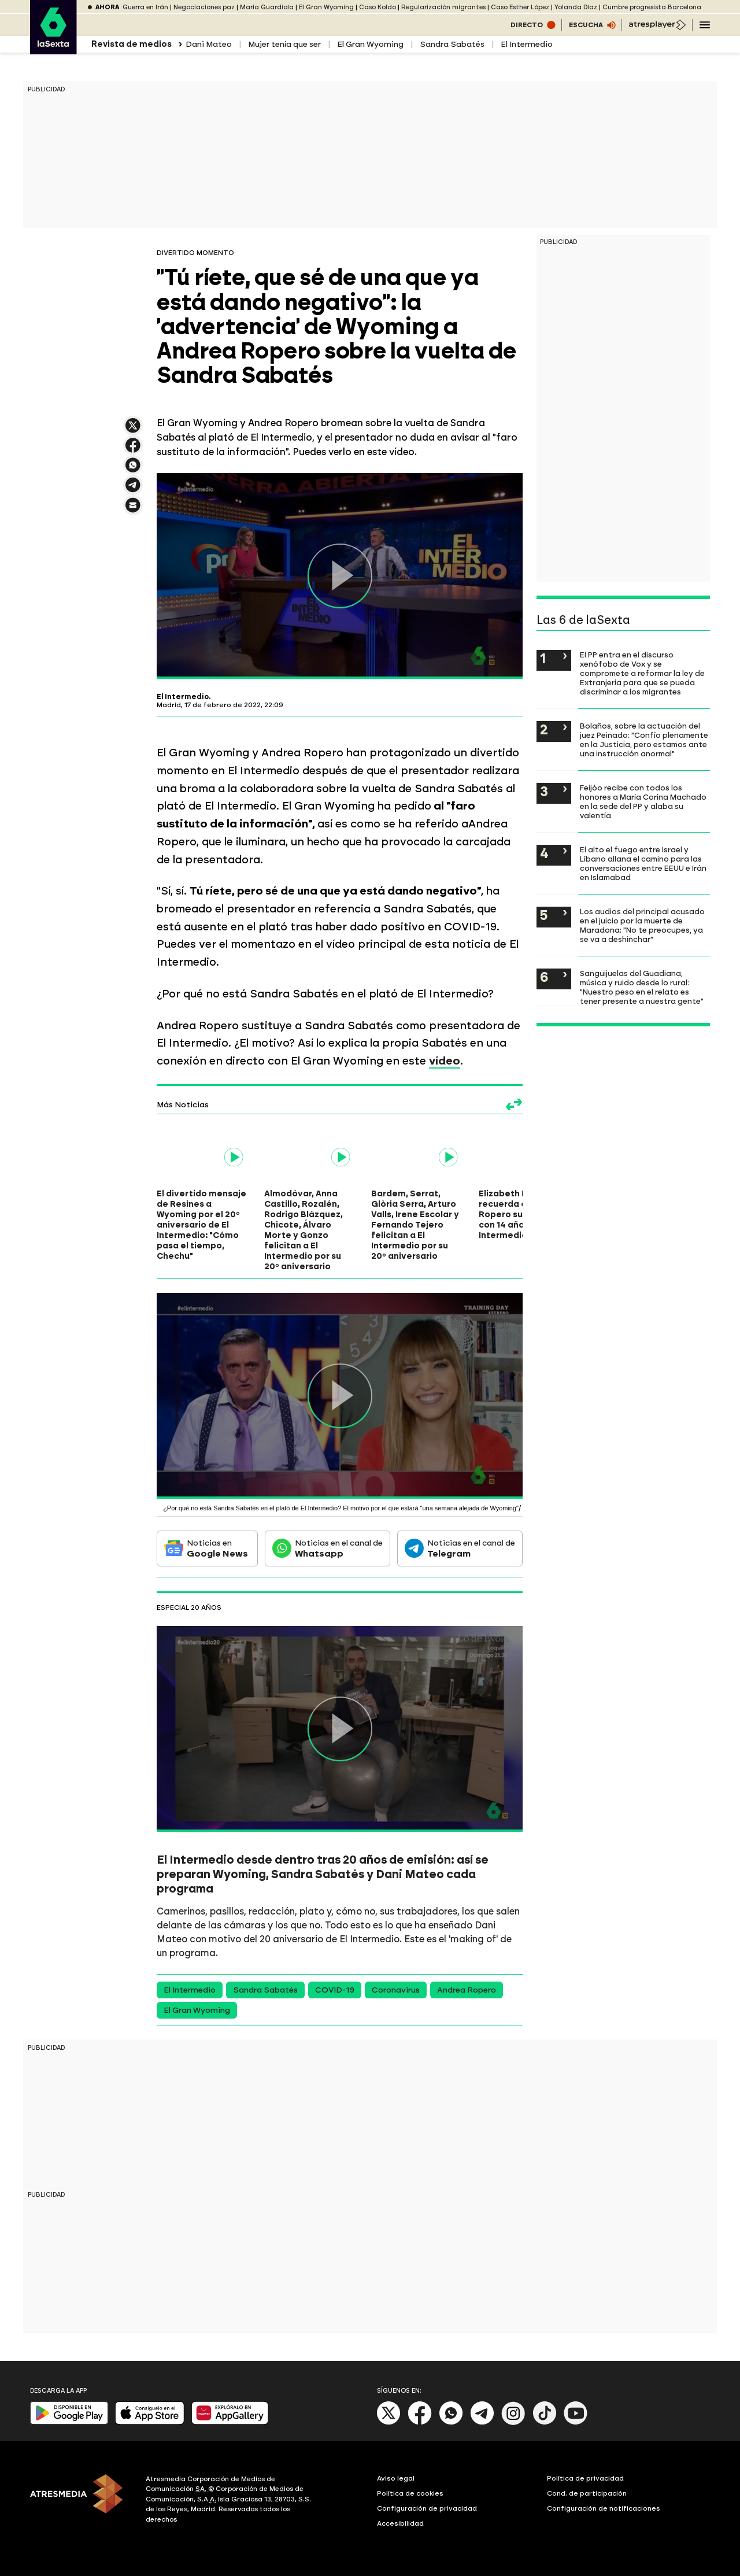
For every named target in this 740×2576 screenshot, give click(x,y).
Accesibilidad (400, 2523)
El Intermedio (527, 44)
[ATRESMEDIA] (81, 2500)
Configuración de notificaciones (603, 2508)
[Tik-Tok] (544, 2422)
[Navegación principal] (705, 24)
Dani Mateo (209, 44)
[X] (389, 2422)
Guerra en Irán (145, 7)
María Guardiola (267, 7)
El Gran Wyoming (326, 7)
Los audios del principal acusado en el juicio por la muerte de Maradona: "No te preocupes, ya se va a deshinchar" (642, 925)
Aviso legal (396, 2478)
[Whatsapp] (451, 2422)
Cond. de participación (587, 2493)
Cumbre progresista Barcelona (651, 7)
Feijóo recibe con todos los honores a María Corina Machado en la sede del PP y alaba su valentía (643, 801)
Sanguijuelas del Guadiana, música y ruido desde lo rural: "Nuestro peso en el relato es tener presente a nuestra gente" (642, 987)
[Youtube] (576, 2422)
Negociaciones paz (204, 7)
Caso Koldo (377, 7)
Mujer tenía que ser (284, 44)
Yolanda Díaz (575, 7)
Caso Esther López (520, 7)
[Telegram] (482, 2422)
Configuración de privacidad (427, 2508)
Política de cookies (410, 2493)
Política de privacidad (585, 2478)
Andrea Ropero (466, 1990)
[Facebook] (420, 2422)
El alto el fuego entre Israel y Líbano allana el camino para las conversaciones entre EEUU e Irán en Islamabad (643, 863)
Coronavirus (396, 1990)
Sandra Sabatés (452, 44)
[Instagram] (513, 2422)
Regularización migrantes (443, 7)
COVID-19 (334, 1990)
